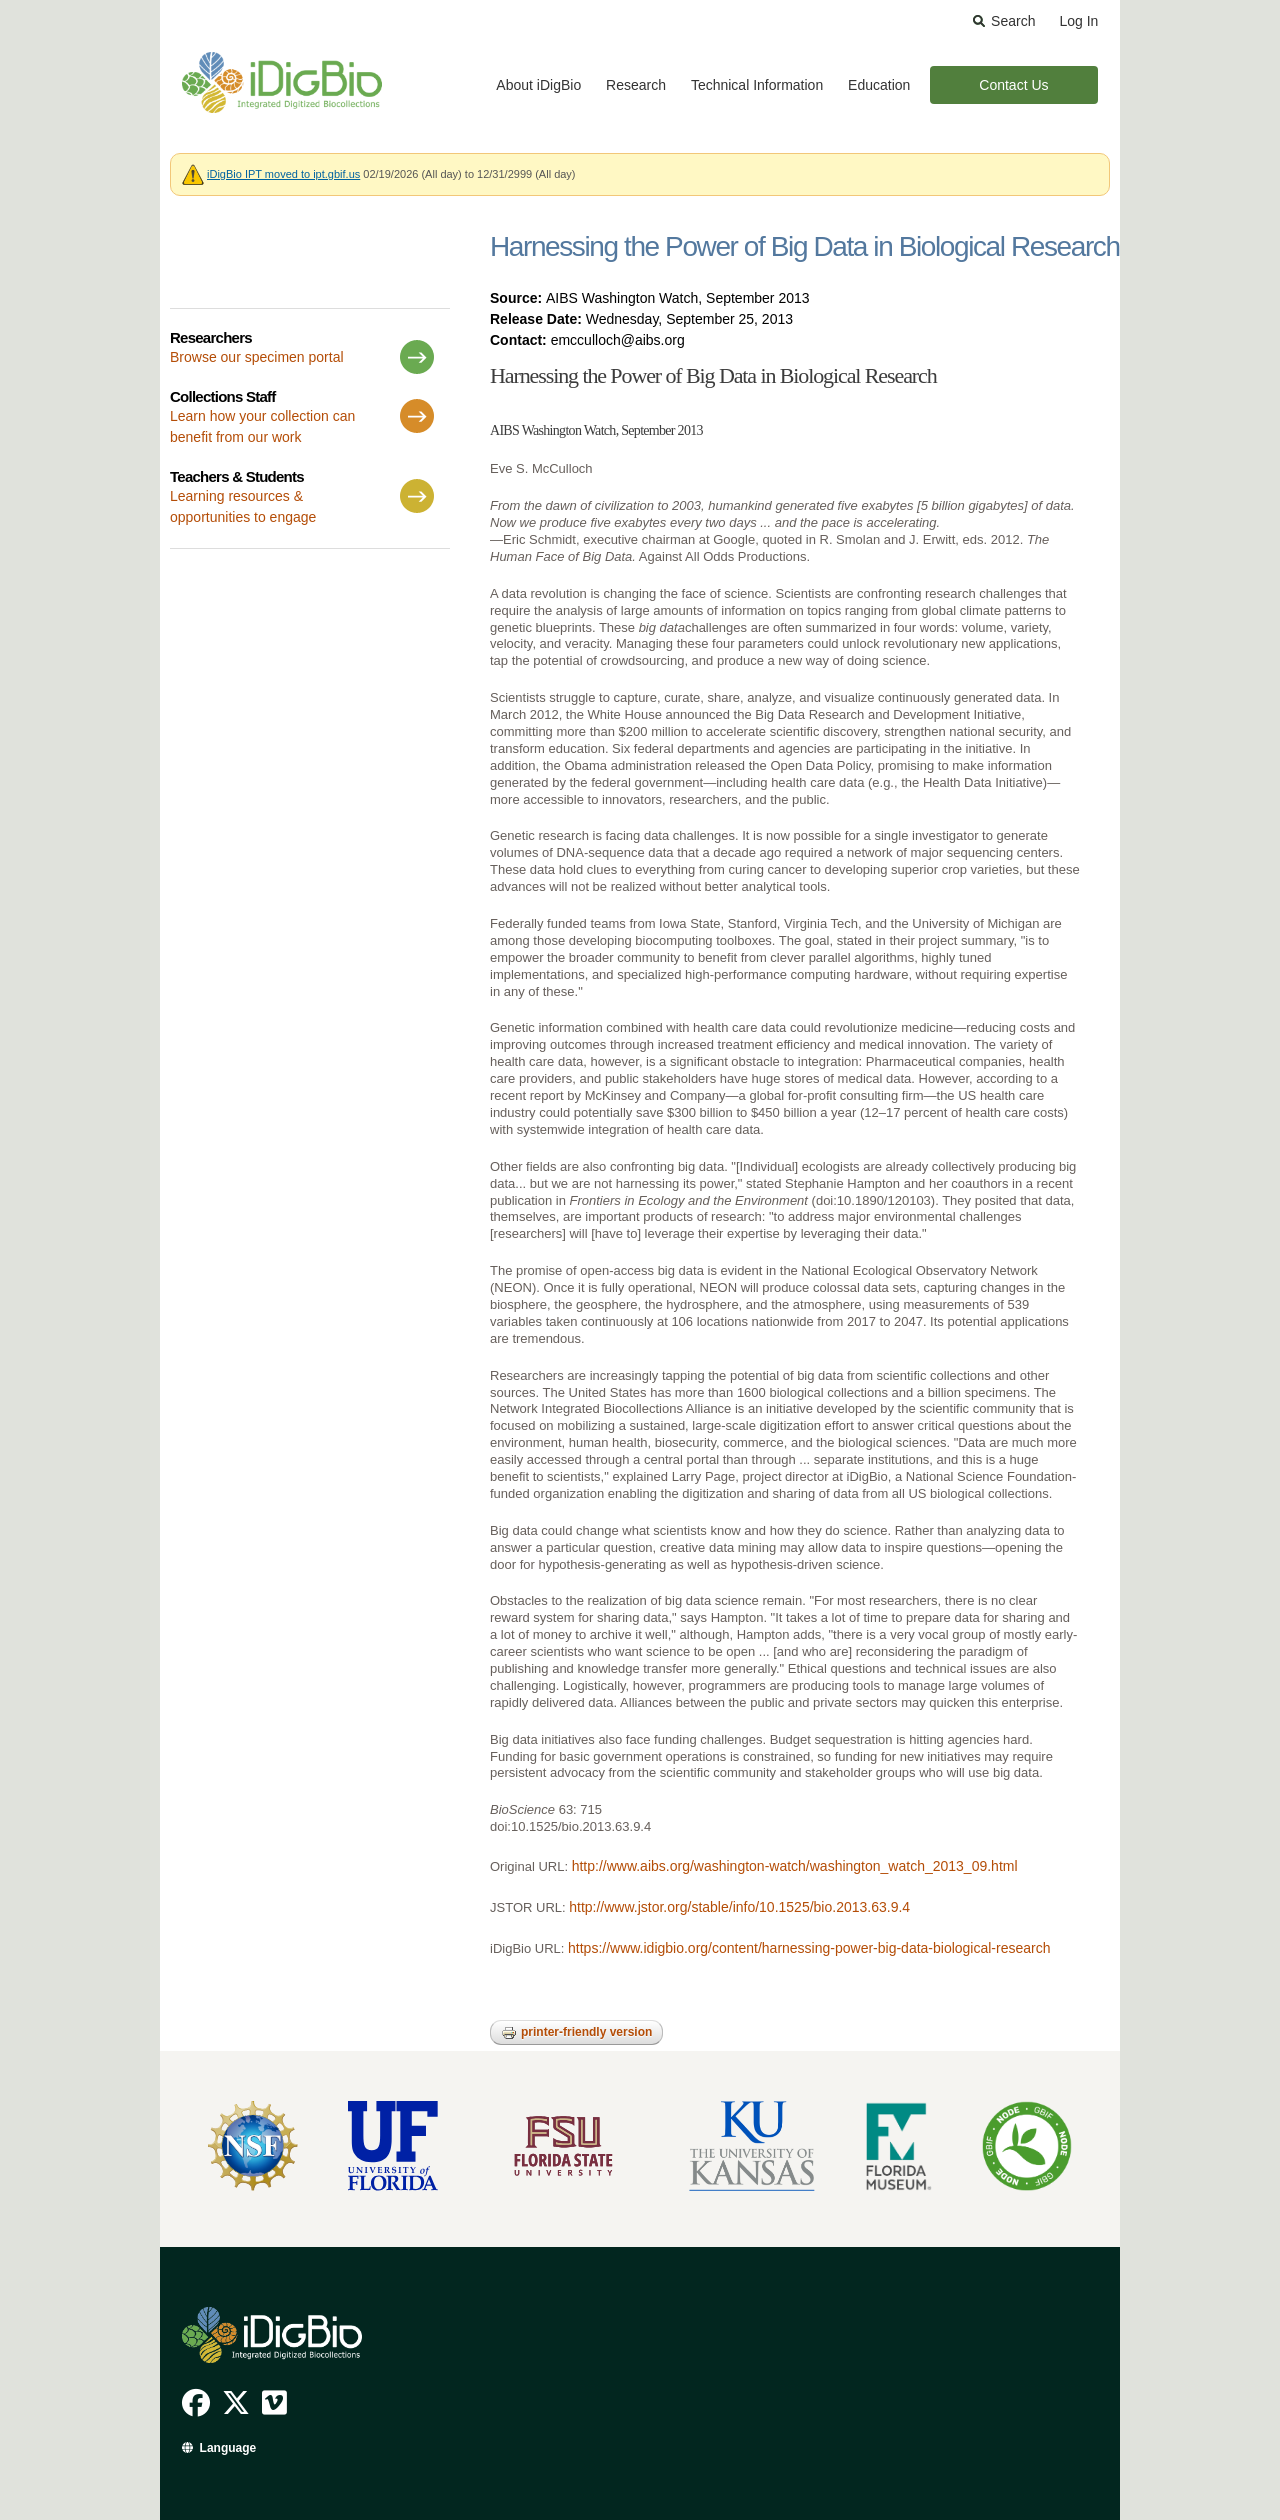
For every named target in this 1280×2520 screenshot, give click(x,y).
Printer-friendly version (576, 2033)
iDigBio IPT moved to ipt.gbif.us (283, 174)
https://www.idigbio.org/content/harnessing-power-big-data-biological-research (809, 1948)
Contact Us (1013, 85)
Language (228, 2448)
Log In (1078, 21)
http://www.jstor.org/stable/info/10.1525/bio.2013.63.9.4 (739, 1907)
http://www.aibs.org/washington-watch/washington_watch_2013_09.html (795, 1866)
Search (1013, 21)
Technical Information (757, 85)
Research (636, 85)
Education (879, 85)
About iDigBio (538, 85)
